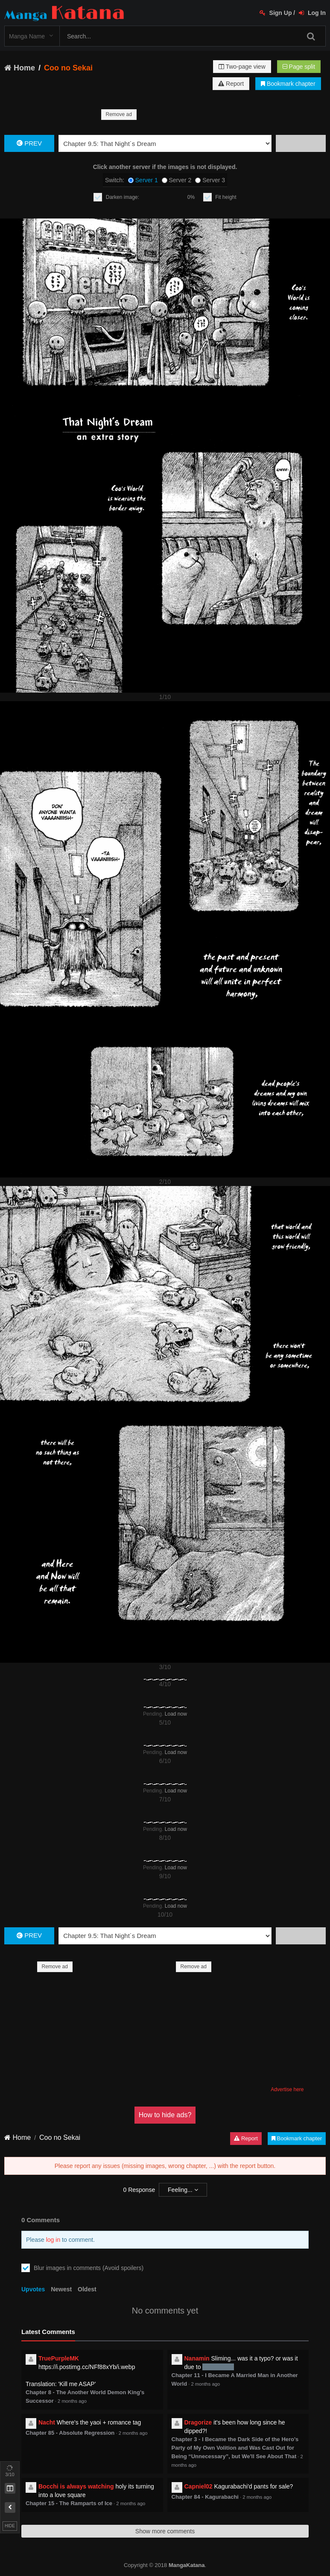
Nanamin (197, 2358)
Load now (176, 1714)
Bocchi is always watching (76, 2486)
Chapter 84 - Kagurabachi (205, 2497)
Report (231, 83)
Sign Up (276, 12)
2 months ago (72, 2401)
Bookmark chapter (288, 83)
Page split (299, 66)
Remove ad (119, 114)
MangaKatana (187, 2565)
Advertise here (287, 2089)
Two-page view (242, 66)
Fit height (225, 197)
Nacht (46, 2422)
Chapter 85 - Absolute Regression (70, 2433)
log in (53, 2239)
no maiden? (218, 2366)
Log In (312, 12)
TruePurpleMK (58, 2358)
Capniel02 (198, 2486)
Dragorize (198, 2422)
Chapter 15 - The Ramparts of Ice (69, 2503)
